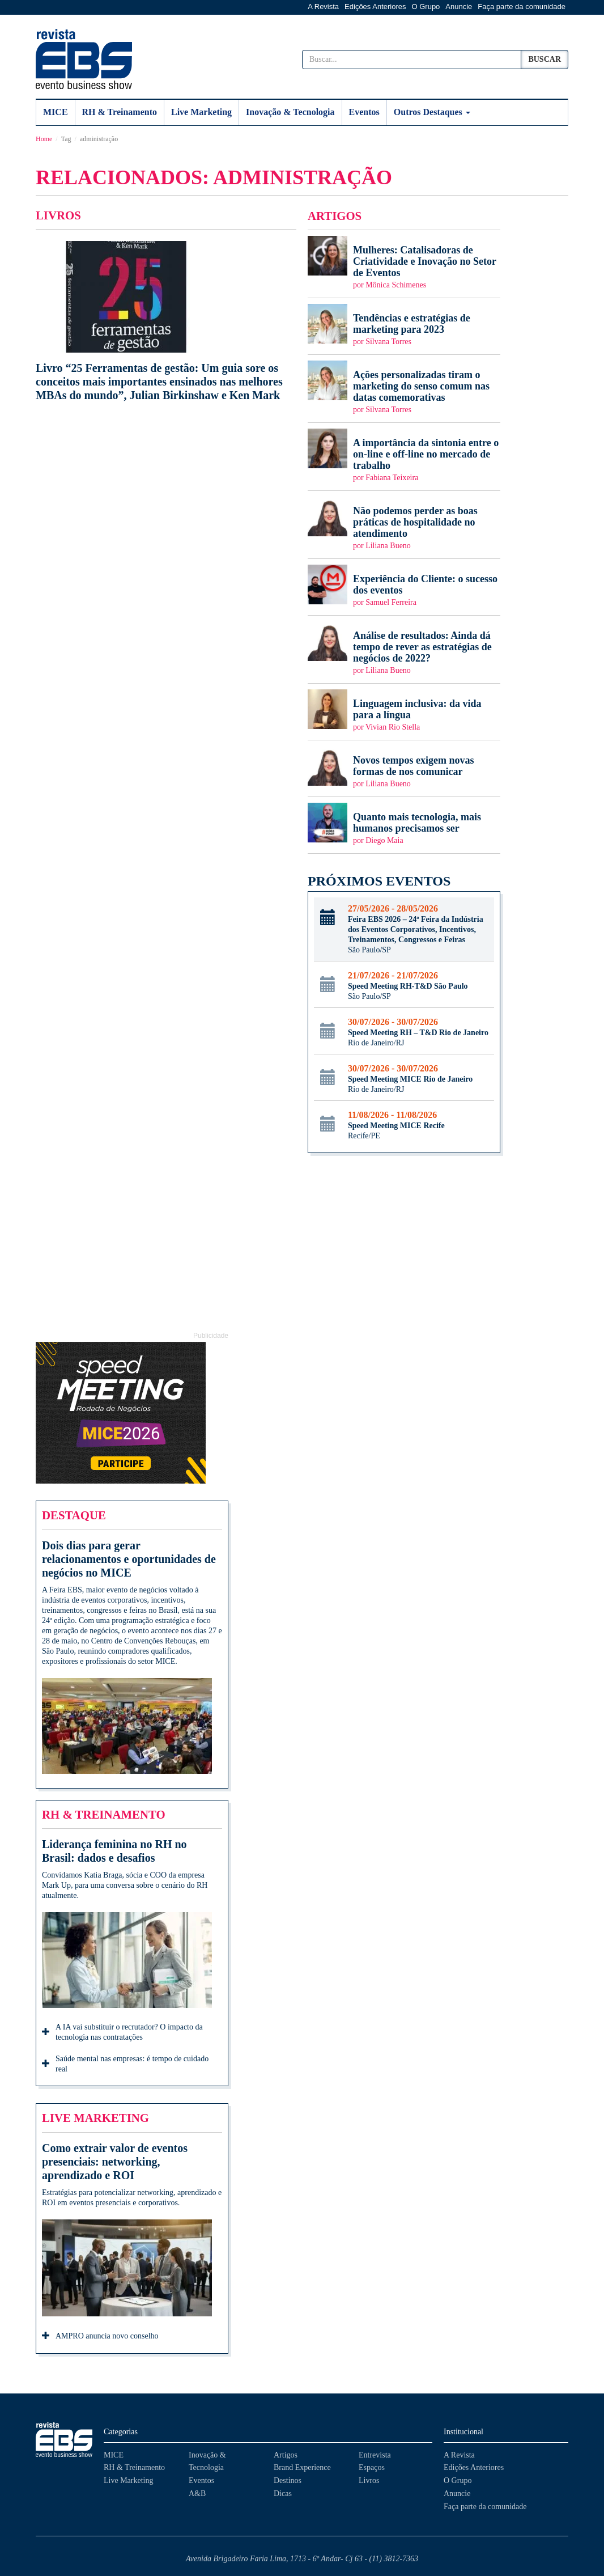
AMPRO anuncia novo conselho (100, 2336)
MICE (55, 112)
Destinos (287, 2480)
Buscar (544, 59)
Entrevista (375, 2455)
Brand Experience (302, 2467)
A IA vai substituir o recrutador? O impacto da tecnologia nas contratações (122, 2032)
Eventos (364, 112)
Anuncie (458, 6)
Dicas (283, 2493)
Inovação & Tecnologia (290, 112)
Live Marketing (201, 112)
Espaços (372, 2467)
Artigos (285, 2455)
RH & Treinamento (119, 112)
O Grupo (426, 6)
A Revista (323, 6)
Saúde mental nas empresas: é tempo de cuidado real (125, 2063)
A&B (197, 2493)
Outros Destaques (432, 112)
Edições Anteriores (375, 6)
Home (44, 139)
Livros (369, 2480)
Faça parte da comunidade (521, 6)
